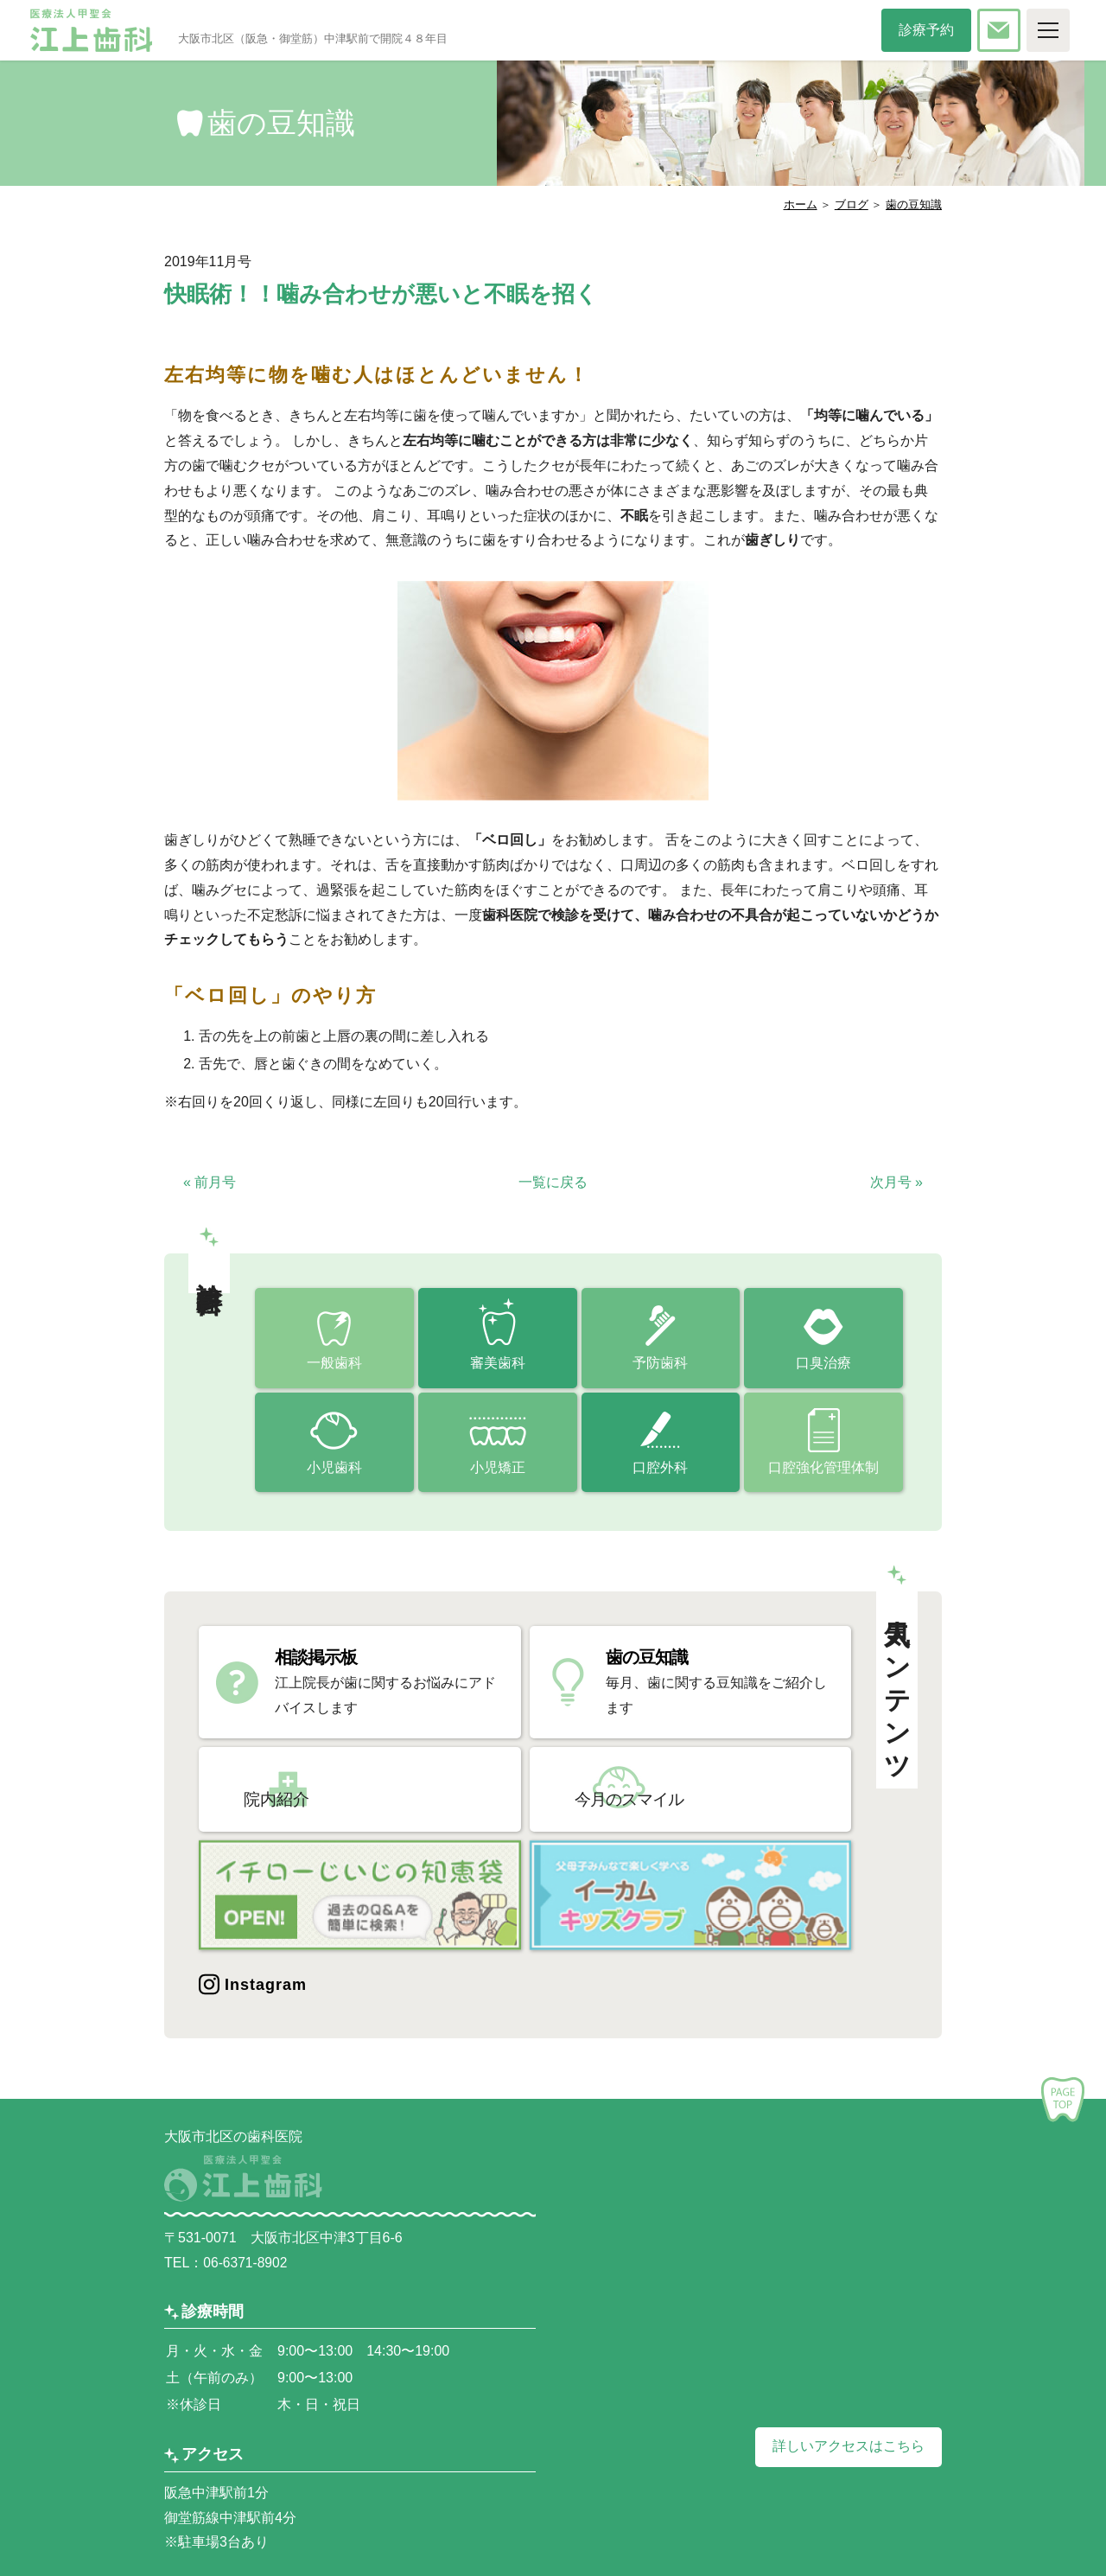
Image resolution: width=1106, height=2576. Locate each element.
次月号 (896, 1182)
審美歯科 (497, 1363)
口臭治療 (823, 1363)
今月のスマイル (663, 1789)
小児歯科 (334, 1469)
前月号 (209, 1182)
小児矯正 (497, 1469)
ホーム (800, 204)
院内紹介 (309, 1789)
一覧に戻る (553, 1182)
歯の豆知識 (914, 204)
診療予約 (933, 29)
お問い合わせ (1012, 30)
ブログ (851, 204)
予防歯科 (660, 1363)
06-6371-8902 (246, 2258)
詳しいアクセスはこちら (848, 2442)
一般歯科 (334, 1363)
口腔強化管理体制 (823, 1469)
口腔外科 (660, 1469)
